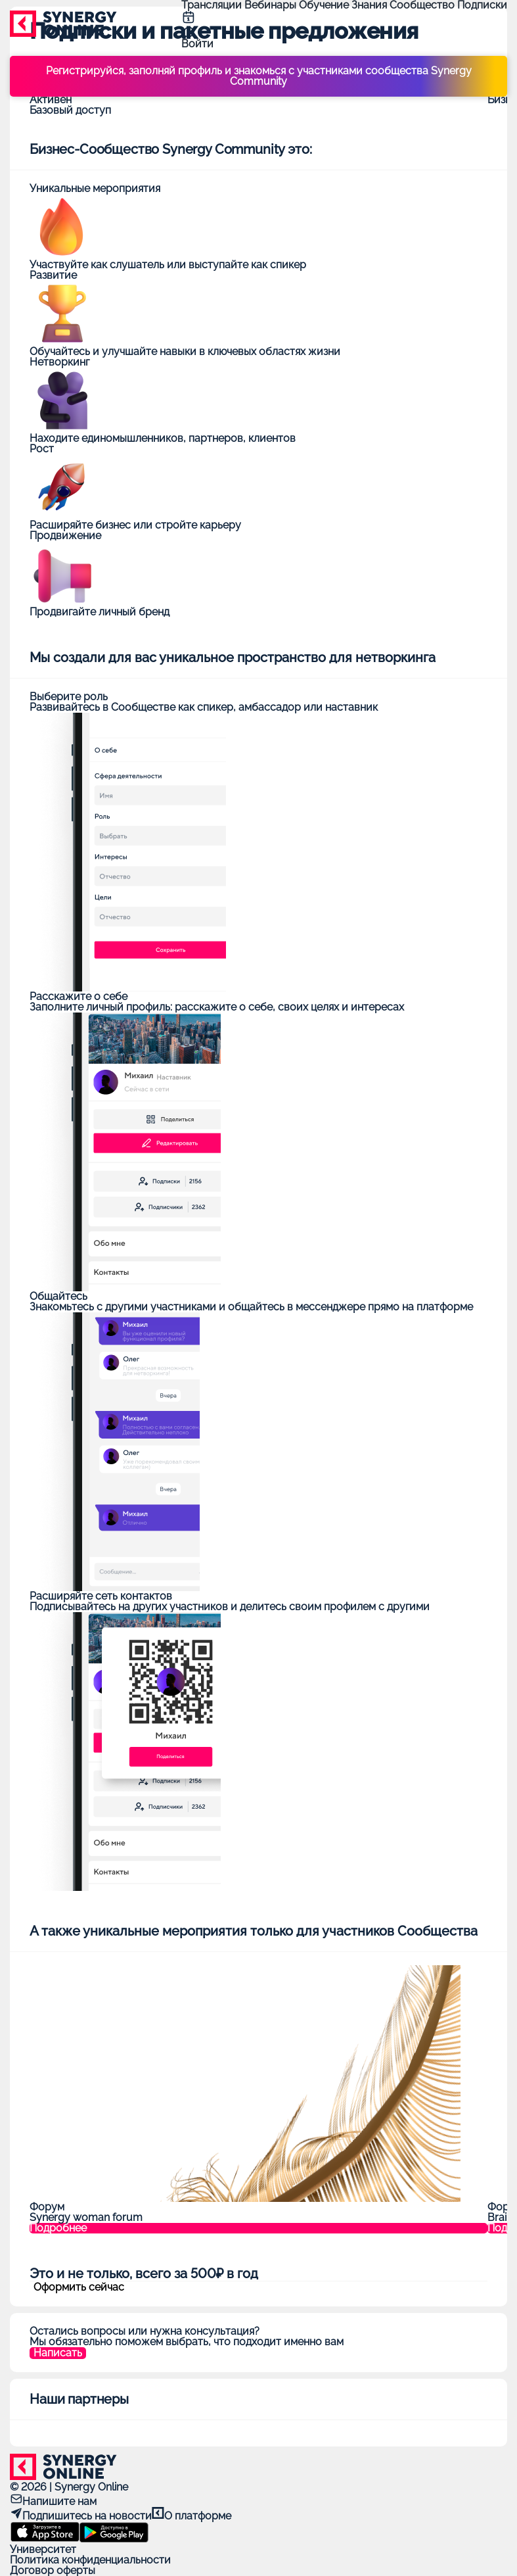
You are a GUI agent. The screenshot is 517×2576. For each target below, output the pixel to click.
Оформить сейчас (79, 2287)
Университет (43, 2549)
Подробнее (58, 2228)
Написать (58, 2353)
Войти (197, 43)
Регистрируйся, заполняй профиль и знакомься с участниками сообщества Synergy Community (259, 75)
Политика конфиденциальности (90, 2560)
